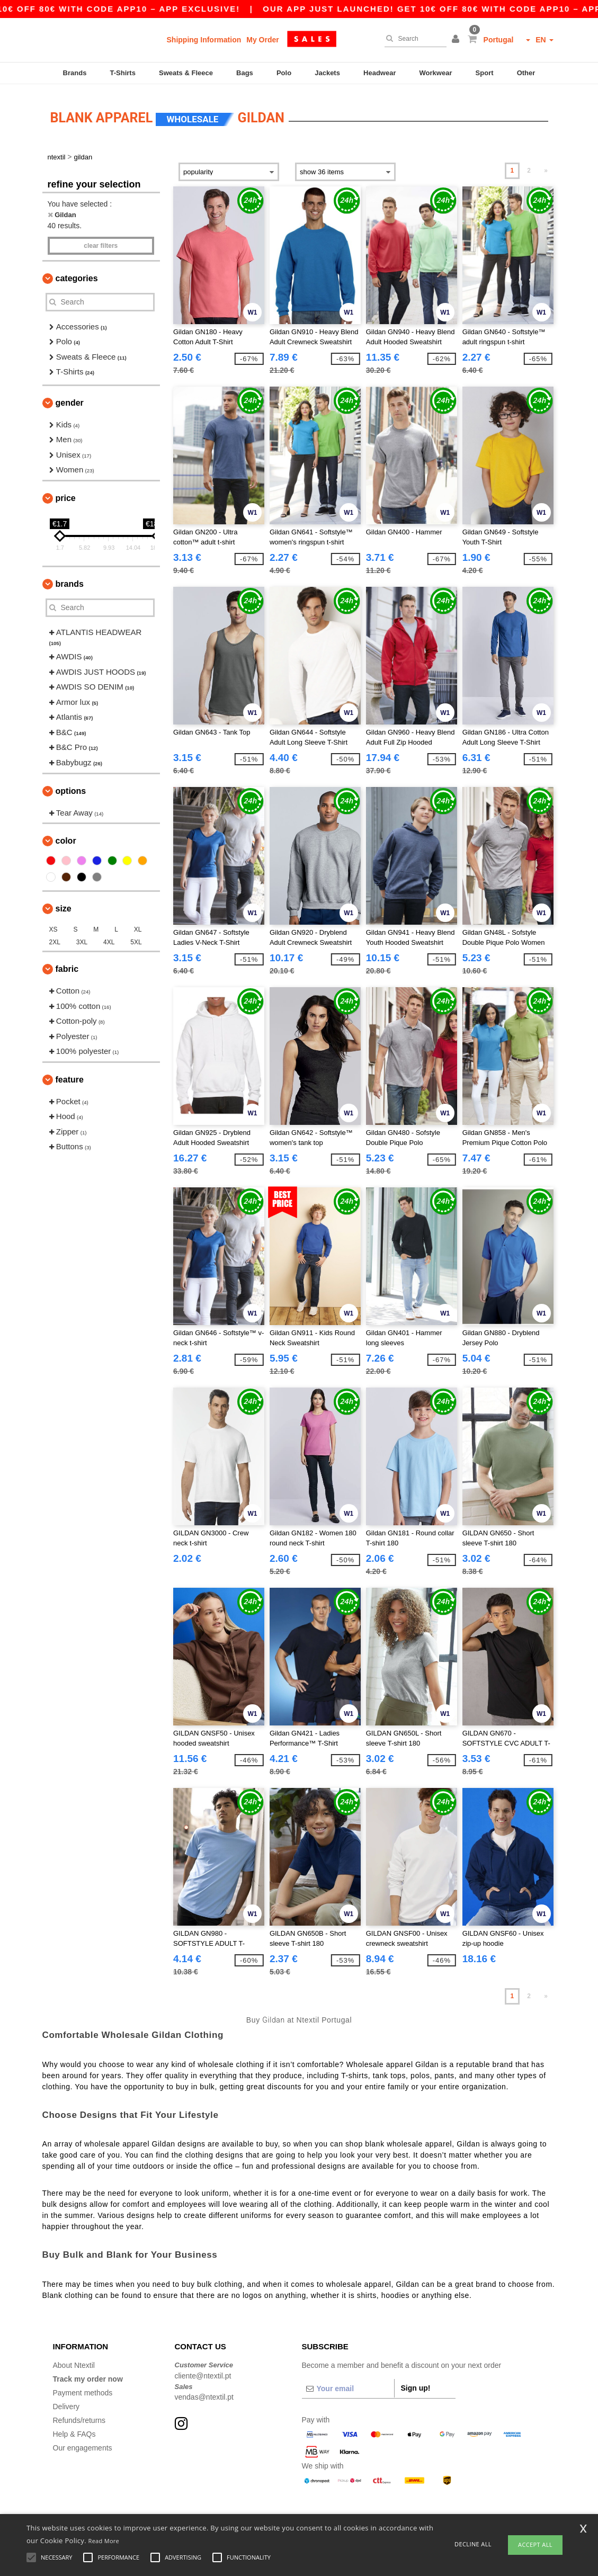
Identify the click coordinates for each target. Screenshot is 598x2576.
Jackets (327, 73)
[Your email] (348, 2383)
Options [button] (71, 785)
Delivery (66, 2402)
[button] (457, 39)
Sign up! (416, 2383)
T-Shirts (123, 73)
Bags (244, 73)
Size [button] (64, 903)
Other (526, 73)
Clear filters (101, 240)
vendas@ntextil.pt (204, 2392)
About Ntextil (74, 2360)
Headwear (379, 73)
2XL (54, 937)
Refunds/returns (79, 2415)
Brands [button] (70, 578)
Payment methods (83, 2388)
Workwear (436, 73)
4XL (108, 937)
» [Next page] (546, 165)
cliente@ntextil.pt (203, 2370)
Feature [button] (70, 1074)
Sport (485, 73)
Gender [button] (70, 397)
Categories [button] (77, 273)
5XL (135, 937)
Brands (75, 73)
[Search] (413, 39)
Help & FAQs (74, 2429)
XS (53, 924)
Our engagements (82, 2443)
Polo (283, 73)
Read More (104, 2541)
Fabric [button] (67, 964)
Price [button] (66, 492)
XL (138, 924)
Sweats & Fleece (186, 73)
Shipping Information (204, 39)
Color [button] (66, 835)
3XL (81, 937)
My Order (262, 39)
